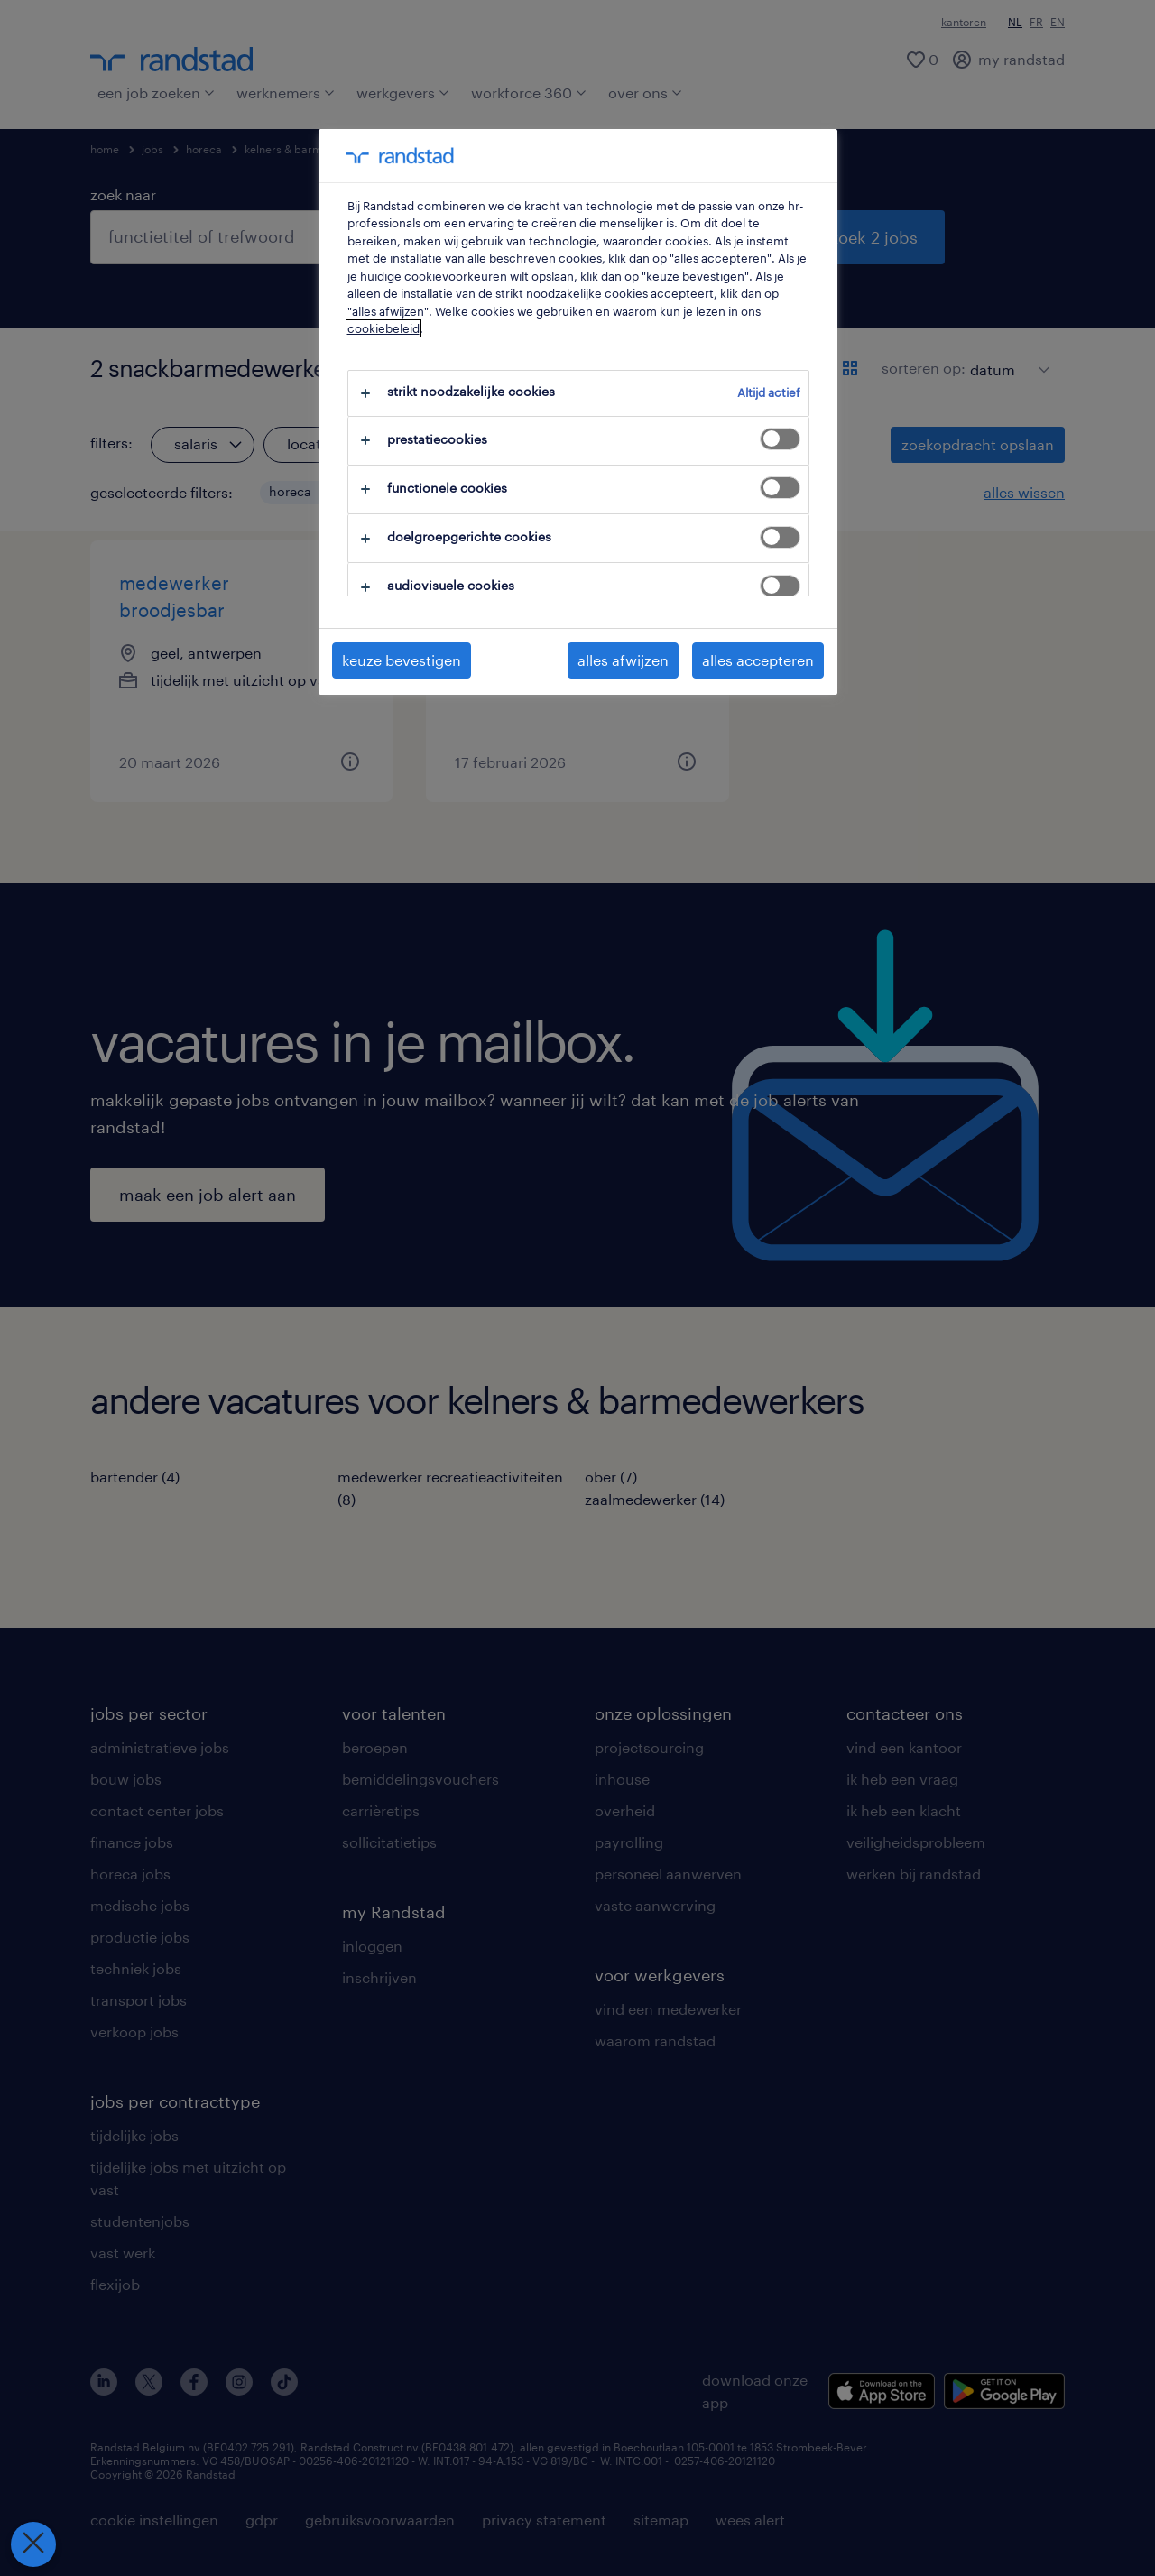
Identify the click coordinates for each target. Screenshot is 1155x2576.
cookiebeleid (383, 328)
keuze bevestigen (401, 660)
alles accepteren (758, 660)
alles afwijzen (623, 660)
